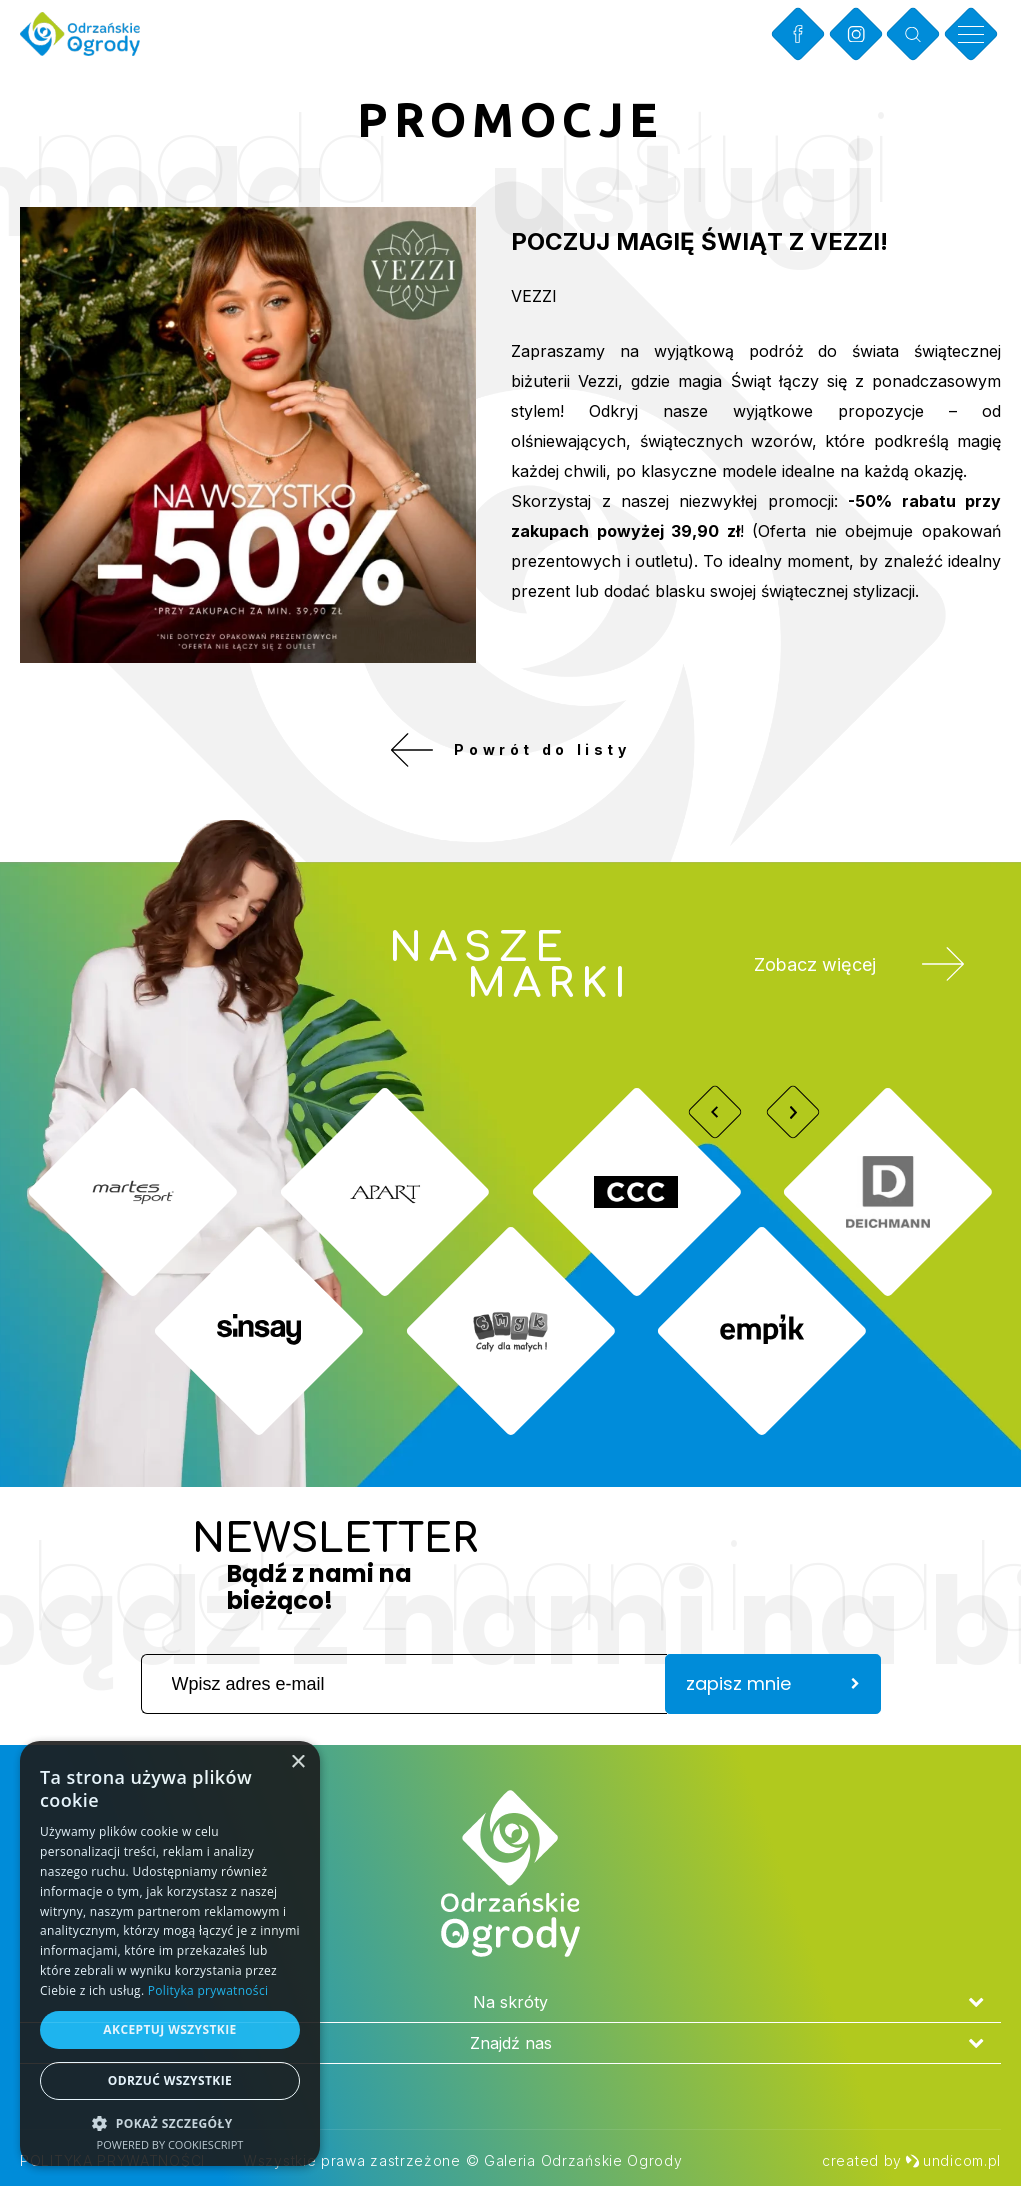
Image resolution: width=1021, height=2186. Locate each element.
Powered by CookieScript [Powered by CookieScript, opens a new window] (170, 2144)
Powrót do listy (510, 750)
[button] (170, 2122)
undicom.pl (953, 2160)
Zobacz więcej (859, 965)
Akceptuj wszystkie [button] (169, 2029)
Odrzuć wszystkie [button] (170, 2080)
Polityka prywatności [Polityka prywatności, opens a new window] (208, 1990)
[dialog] (170, 1953)
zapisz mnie (773, 1684)
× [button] (297, 1762)
